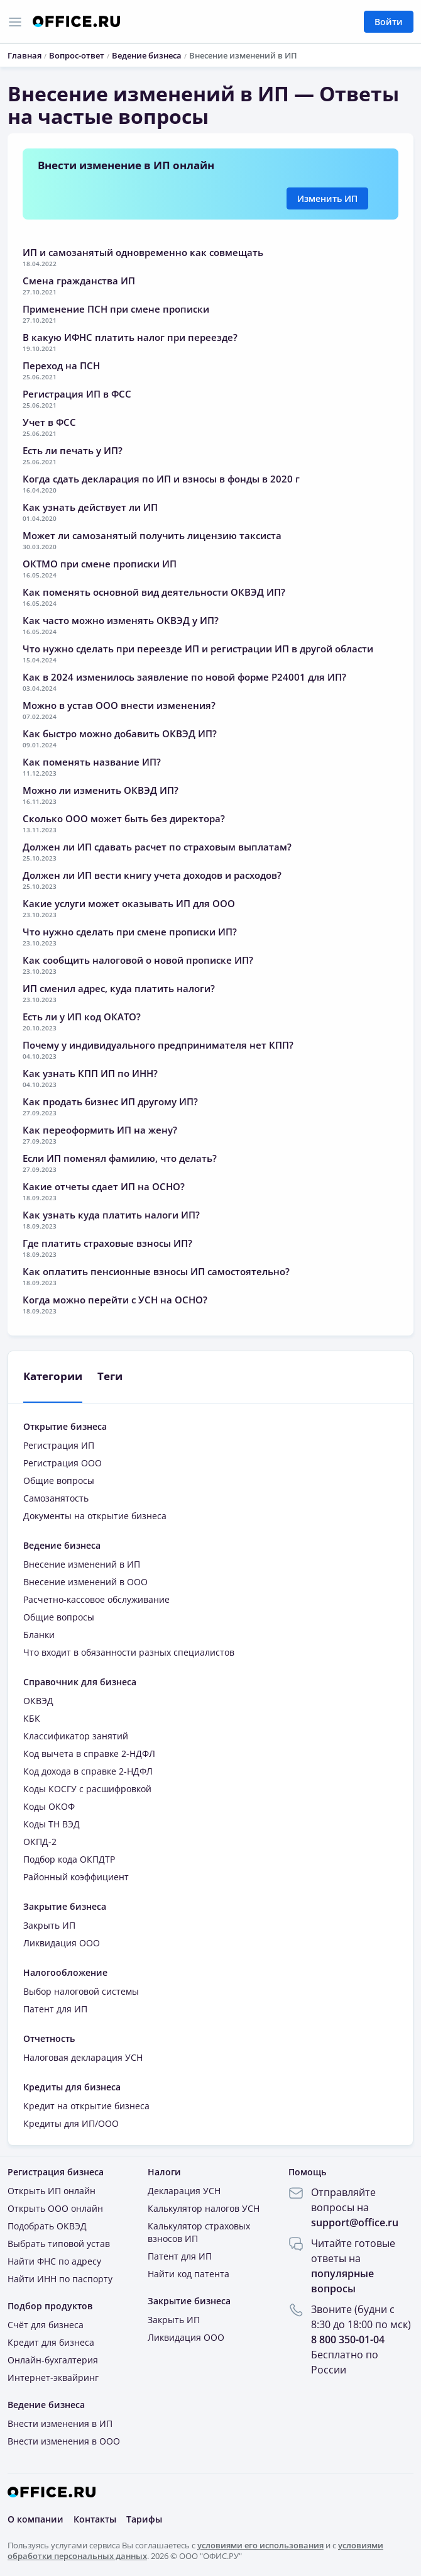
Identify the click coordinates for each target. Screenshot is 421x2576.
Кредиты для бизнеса (72, 2087)
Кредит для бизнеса (51, 2342)
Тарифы (144, 2519)
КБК (31, 1718)
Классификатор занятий (75, 1736)
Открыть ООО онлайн (55, 2208)
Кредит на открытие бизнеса (86, 2106)
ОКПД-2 (40, 1842)
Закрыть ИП (49, 1925)
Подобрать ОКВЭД (47, 2226)
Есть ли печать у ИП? (73, 450)
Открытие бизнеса (65, 1426)
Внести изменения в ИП (60, 2423)
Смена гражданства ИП (79, 280)
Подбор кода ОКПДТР (69, 1859)
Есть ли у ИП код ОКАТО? (82, 1016)
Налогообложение (65, 1972)
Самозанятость (56, 1498)
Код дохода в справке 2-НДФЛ (88, 1771)
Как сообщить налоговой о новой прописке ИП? (138, 960)
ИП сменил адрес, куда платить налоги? (119, 988)
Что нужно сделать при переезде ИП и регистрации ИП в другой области (198, 648)
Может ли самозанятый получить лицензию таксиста (152, 535)
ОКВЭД (38, 1701)
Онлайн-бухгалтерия (53, 2360)
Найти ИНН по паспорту (60, 2279)
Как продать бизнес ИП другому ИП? (110, 1101)
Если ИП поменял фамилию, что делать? (120, 1158)
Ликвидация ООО (61, 1943)
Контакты (95, 2519)
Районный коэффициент (76, 1877)
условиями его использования (260, 2544)
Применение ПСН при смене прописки (116, 309)
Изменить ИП (327, 198)
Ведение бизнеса (62, 1545)
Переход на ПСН (61, 365)
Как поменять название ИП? (92, 762)
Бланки (39, 1635)
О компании (35, 2519)
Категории (52, 1376)
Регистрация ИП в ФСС (77, 394)
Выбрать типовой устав (59, 2244)
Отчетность (49, 2038)
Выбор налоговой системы (81, 1991)
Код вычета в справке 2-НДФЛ (89, 1753)
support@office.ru (354, 2222)
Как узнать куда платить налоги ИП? (111, 1214)
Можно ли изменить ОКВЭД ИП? (100, 790)
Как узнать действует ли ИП (90, 507)
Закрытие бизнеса (64, 1906)
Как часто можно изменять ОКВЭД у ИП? (121, 620)
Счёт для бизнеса (46, 2325)
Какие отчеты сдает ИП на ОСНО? (104, 1186)
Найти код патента (188, 2274)
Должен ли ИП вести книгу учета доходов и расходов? (152, 875)
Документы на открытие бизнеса (95, 1516)
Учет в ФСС (49, 422)
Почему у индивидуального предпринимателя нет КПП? (158, 1045)
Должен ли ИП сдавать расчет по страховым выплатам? (157, 846)
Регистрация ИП (58, 1445)
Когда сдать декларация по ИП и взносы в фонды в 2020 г (161, 478)
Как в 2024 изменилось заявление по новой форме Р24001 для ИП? (184, 677)
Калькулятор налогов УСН (204, 2208)
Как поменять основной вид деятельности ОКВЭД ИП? (154, 592)
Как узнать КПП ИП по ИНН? (90, 1073)
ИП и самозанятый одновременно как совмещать (143, 252)
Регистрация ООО (62, 1463)
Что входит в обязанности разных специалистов (128, 1652)
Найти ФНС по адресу (54, 2261)
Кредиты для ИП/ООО (71, 2123)
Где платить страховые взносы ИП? (107, 1243)
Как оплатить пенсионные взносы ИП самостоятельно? (156, 1271)
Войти (389, 22)
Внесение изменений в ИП (81, 1564)
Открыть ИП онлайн (52, 2191)
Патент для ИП (55, 2009)
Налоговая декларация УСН (83, 2057)
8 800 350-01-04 (348, 2339)
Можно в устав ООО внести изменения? (119, 705)
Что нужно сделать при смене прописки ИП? (130, 931)
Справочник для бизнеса (79, 1681)
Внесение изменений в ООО (85, 1582)
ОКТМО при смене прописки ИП (100, 563)
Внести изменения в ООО (64, 2441)
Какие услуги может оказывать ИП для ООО (129, 903)
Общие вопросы (58, 1480)
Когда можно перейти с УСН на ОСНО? (115, 1299)
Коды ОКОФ (49, 1806)
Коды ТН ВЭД (51, 1824)
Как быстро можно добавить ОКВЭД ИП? (120, 733)
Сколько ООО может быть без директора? (124, 818)
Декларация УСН (184, 2191)
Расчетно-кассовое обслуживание (96, 1599)
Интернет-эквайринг (53, 2378)
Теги (110, 1376)
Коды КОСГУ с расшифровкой (87, 1789)
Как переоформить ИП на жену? (100, 1130)
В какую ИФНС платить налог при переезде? (130, 337)
